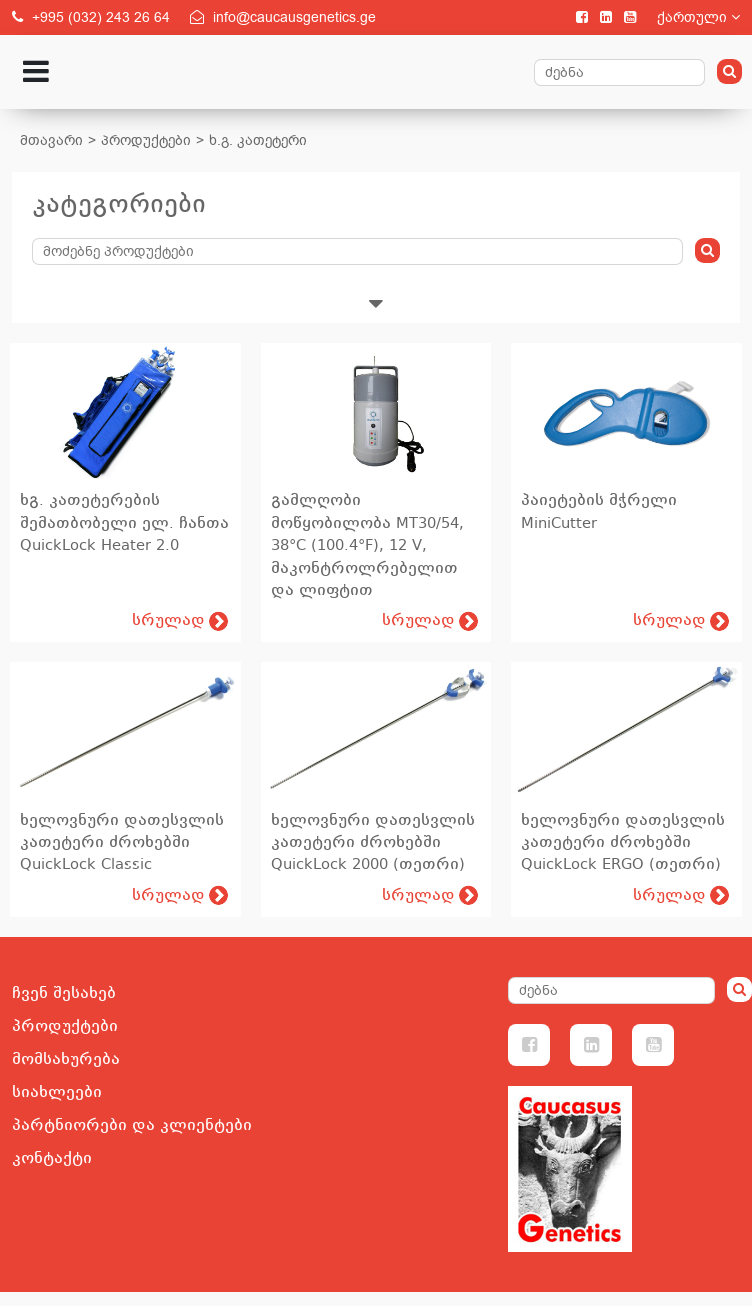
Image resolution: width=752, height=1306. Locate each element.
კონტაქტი (52, 1158)
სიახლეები (57, 1092)
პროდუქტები (146, 140)
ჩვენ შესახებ (64, 993)
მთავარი (51, 140)
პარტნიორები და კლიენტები (132, 1125)
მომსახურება (66, 1059)
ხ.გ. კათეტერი (258, 140)
